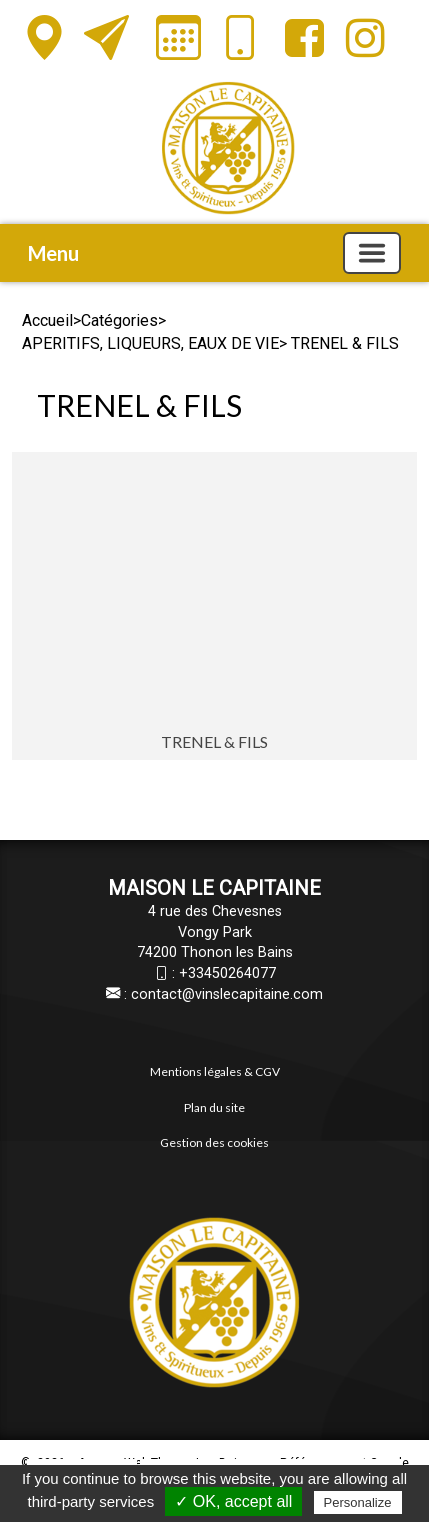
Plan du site (214, 1107)
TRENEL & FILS (214, 741)
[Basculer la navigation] (372, 253)
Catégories (119, 320)
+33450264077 (227, 973)
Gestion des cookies (214, 1142)
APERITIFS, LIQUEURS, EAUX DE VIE (150, 343)
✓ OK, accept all (233, 1501)
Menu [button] (53, 253)
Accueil (47, 320)
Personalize (358, 1502)
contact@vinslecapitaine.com (227, 994)
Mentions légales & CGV (215, 1071)
